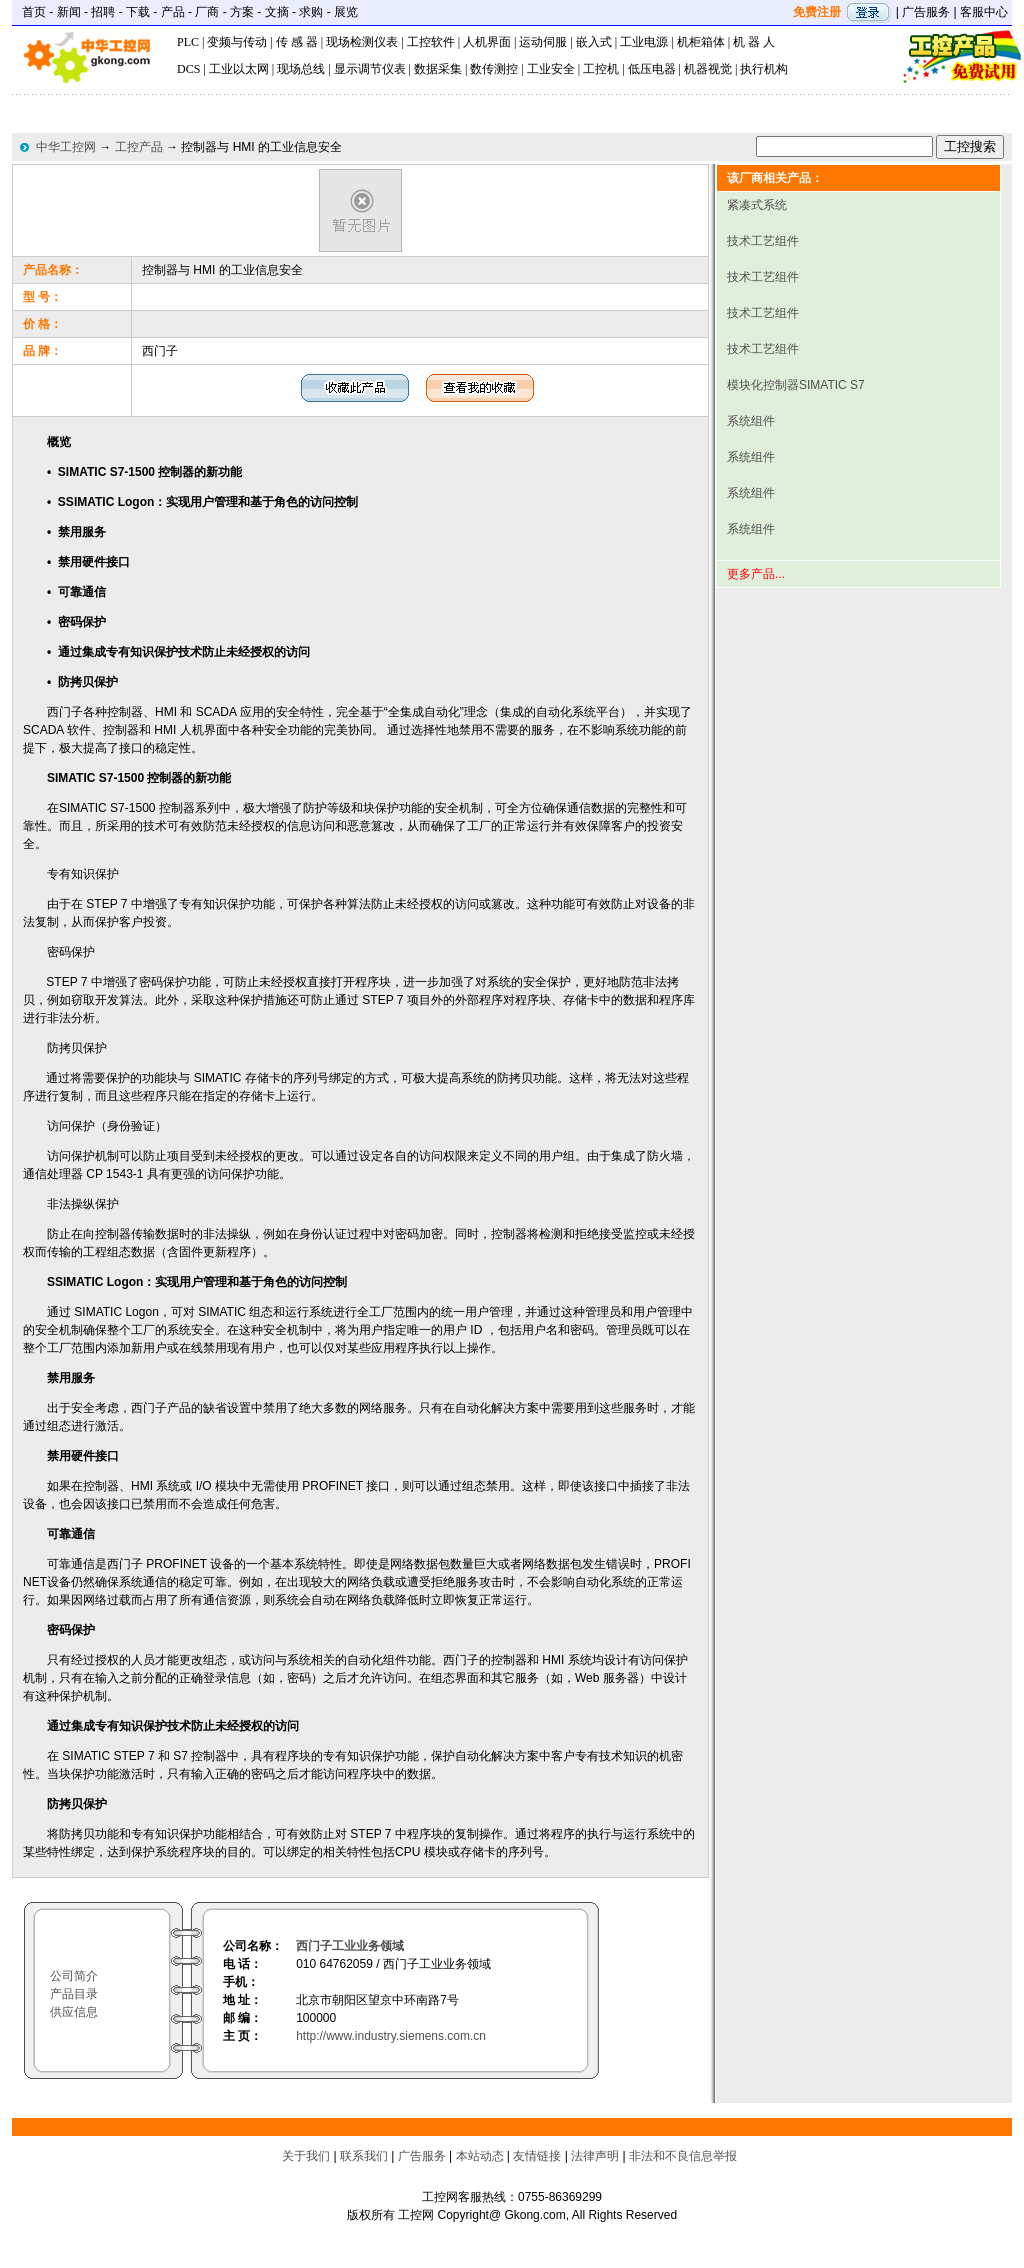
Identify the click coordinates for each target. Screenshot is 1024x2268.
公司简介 (74, 1976)
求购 (311, 12)
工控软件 (431, 42)
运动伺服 (543, 42)
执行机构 (764, 69)
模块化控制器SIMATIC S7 (796, 385)
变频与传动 (237, 42)
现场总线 (301, 69)
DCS (188, 69)
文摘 (277, 12)
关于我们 (306, 2156)
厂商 (207, 12)
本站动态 (480, 2156)
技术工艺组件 (763, 241)
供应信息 (74, 2012)
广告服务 (926, 12)
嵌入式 (594, 42)
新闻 (69, 12)
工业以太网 (239, 69)
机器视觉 (708, 69)
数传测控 (494, 69)
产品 (173, 12)
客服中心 (984, 12)
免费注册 (817, 12)
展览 (346, 12)
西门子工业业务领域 (350, 1946)
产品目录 (74, 1994)
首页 (34, 12)
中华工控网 (66, 147)
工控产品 (139, 147)
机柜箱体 (701, 42)
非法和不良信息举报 (683, 2156)
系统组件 (751, 421)
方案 (242, 12)
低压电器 (652, 69)
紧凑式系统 (757, 205)
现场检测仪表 (362, 42)
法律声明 (595, 2156)
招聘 (103, 12)
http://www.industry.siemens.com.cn (391, 2036)
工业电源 (644, 42)
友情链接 (537, 2156)
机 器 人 (754, 42)
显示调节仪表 (370, 69)
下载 (138, 12)
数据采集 (438, 69)
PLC (188, 42)
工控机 (601, 69)
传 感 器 (297, 42)
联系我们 (364, 2156)
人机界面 (487, 42)
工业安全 (551, 69)
